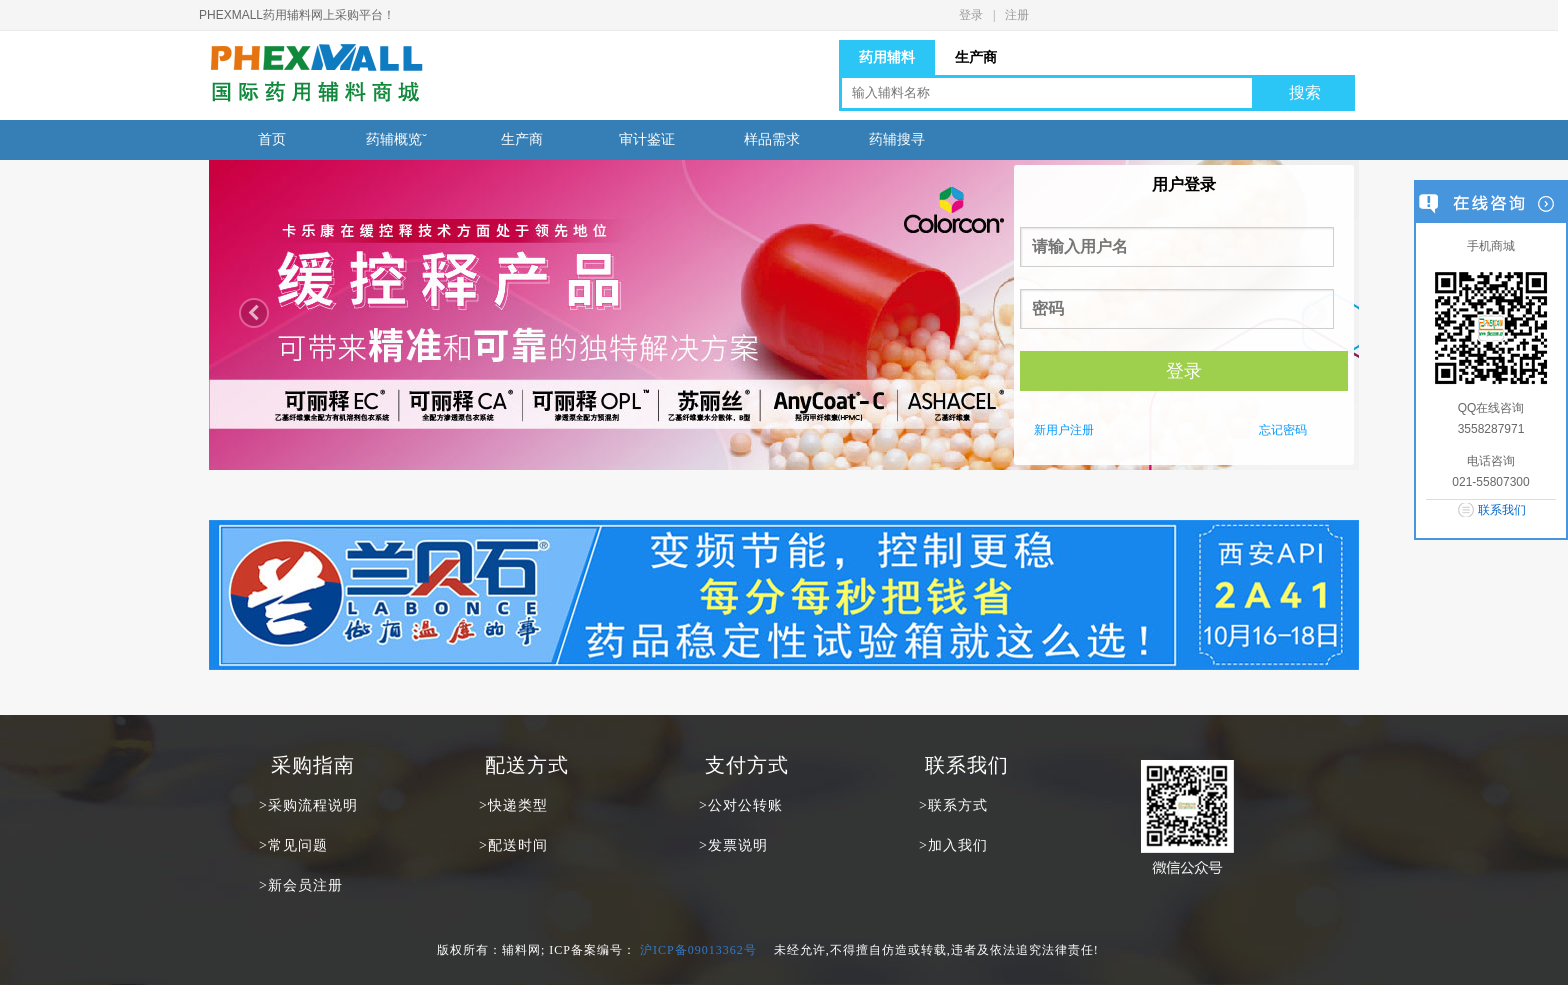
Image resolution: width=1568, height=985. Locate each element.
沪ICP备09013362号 (698, 950)
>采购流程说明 (308, 805)
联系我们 (1502, 510)
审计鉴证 (647, 139)
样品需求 (772, 139)
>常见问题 (293, 845)
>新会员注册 (301, 885)
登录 (971, 15)
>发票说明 (733, 845)
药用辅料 (887, 57)
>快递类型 (513, 805)
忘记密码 (1283, 430)
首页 (272, 139)
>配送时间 (513, 845)
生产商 (976, 57)
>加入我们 (953, 845)
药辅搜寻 (897, 139)
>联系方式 (953, 805)
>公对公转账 (741, 805)
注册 (1017, 15)
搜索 (1305, 92)
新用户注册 (1064, 430)
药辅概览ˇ (396, 139)
